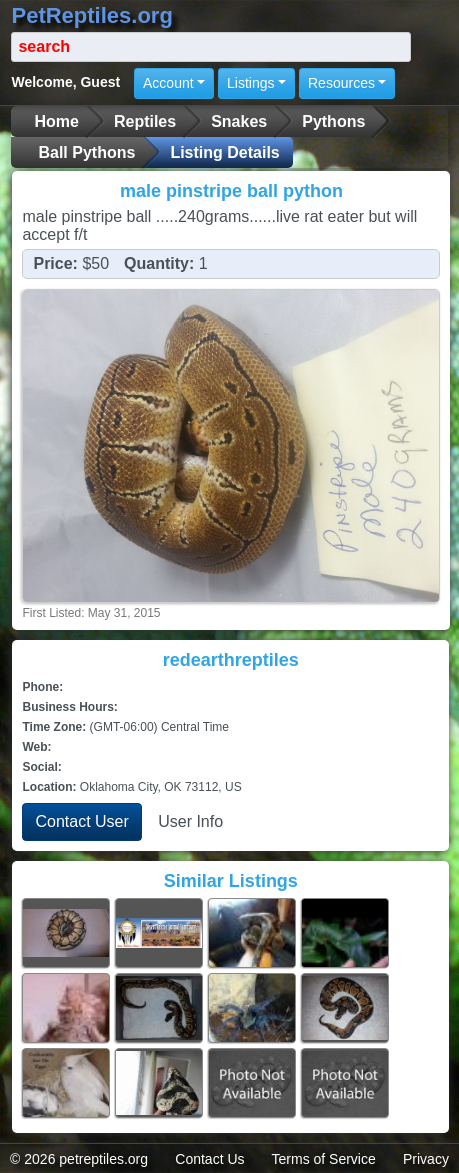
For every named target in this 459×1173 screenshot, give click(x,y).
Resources (341, 83)
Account (168, 83)
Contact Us (209, 1159)
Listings (250, 83)
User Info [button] (190, 821)
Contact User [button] (81, 821)
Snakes (239, 121)
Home (56, 121)
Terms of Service (324, 1159)
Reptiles (145, 121)
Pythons (333, 121)
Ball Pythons (86, 152)
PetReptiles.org (91, 15)
